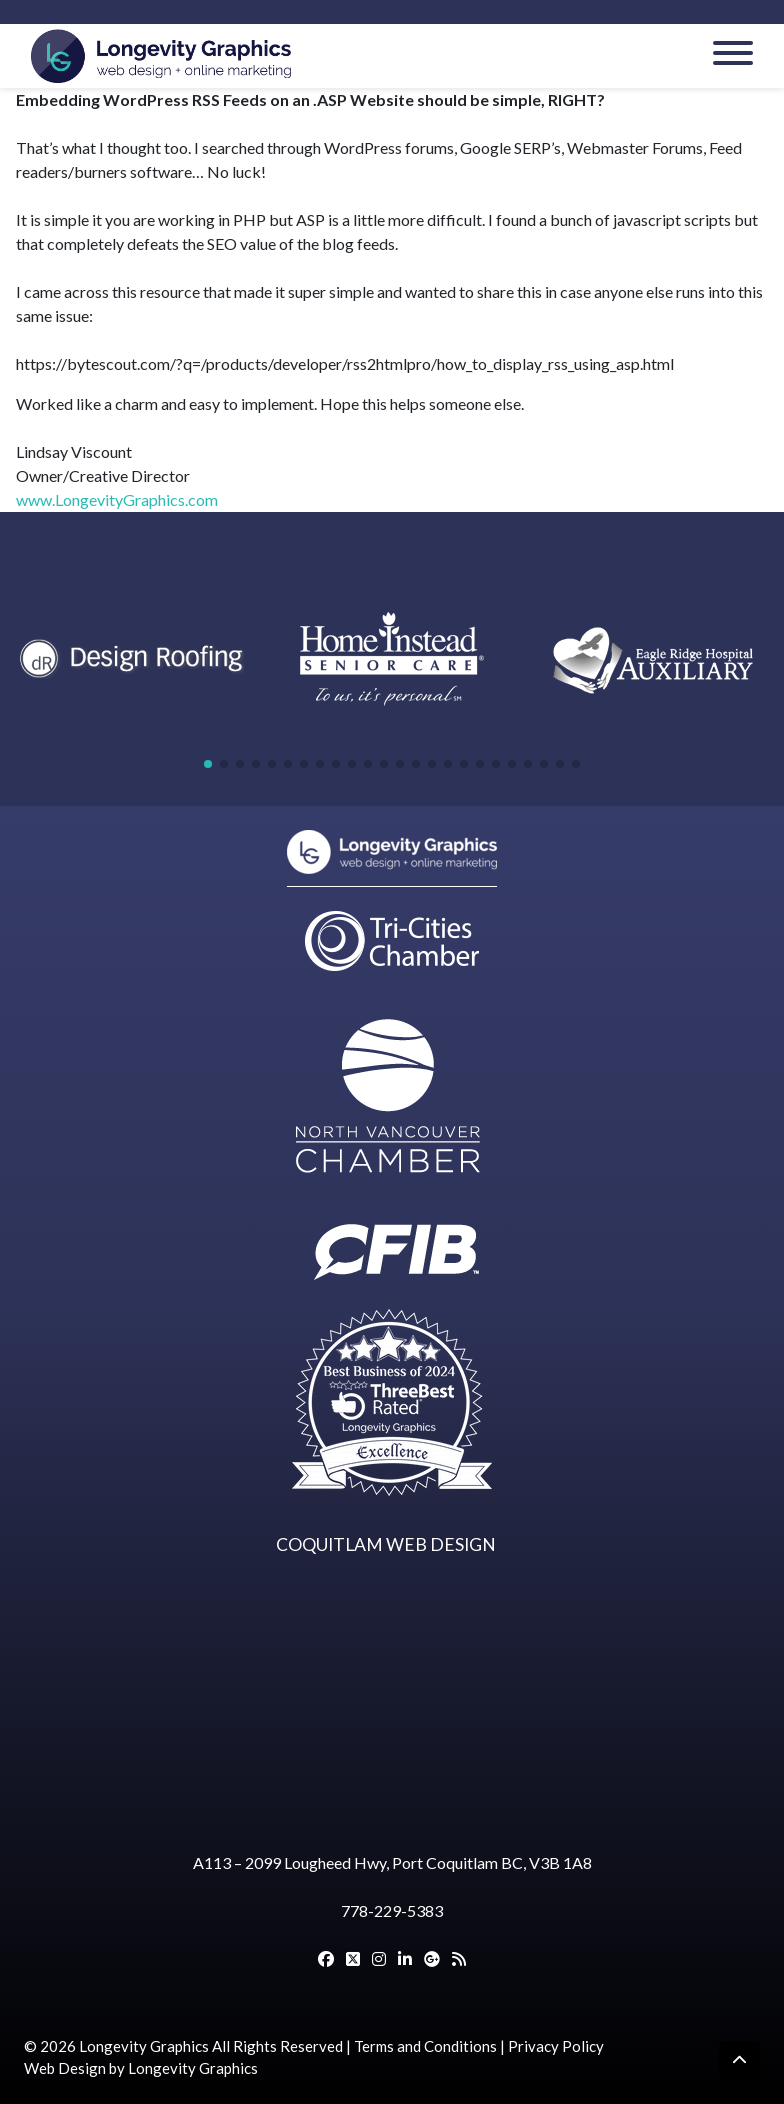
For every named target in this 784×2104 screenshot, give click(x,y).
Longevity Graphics (144, 2046)
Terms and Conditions (425, 2046)
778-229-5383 (392, 1910)
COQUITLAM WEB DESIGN (386, 1544)
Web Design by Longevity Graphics (141, 2068)
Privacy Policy (556, 2046)
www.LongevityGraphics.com (117, 499)
